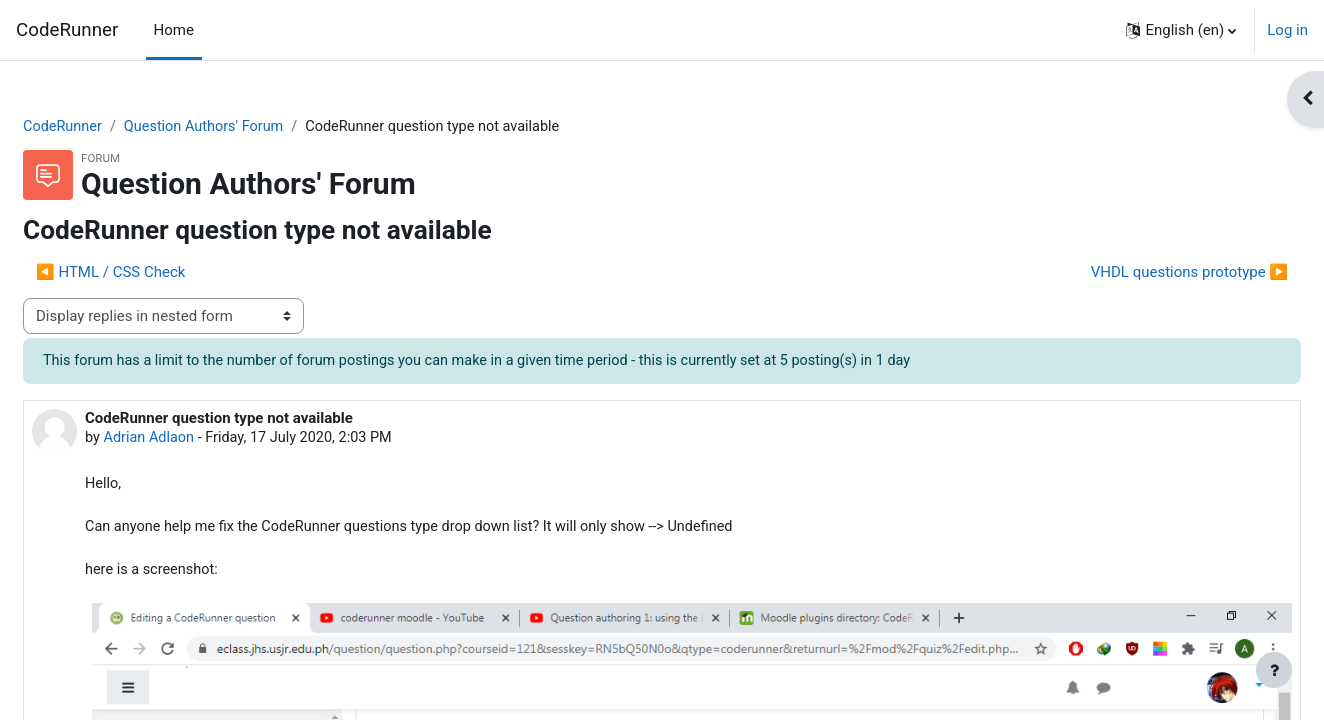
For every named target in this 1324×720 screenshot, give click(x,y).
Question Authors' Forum (257, 127)
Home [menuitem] (174, 30)
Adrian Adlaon (199, 440)
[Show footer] (1274, 670)
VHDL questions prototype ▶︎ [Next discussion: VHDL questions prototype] (1141, 273)
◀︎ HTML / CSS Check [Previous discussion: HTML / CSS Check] (158, 273)
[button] (1181, 30)
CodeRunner (67, 30)
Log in (1287, 30)
